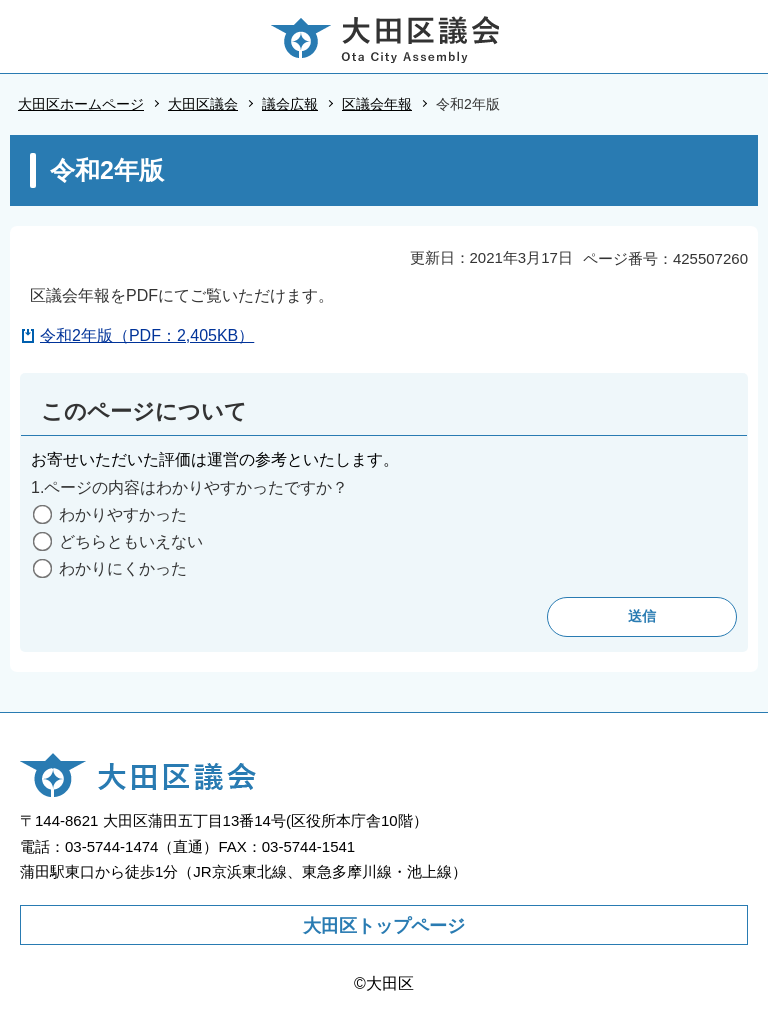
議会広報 (290, 104)
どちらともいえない (131, 541)
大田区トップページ (384, 926)
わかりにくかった (123, 568)
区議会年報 (377, 104)
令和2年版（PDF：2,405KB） (147, 335)
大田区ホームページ (81, 104)
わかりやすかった (123, 514)
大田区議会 (203, 104)
